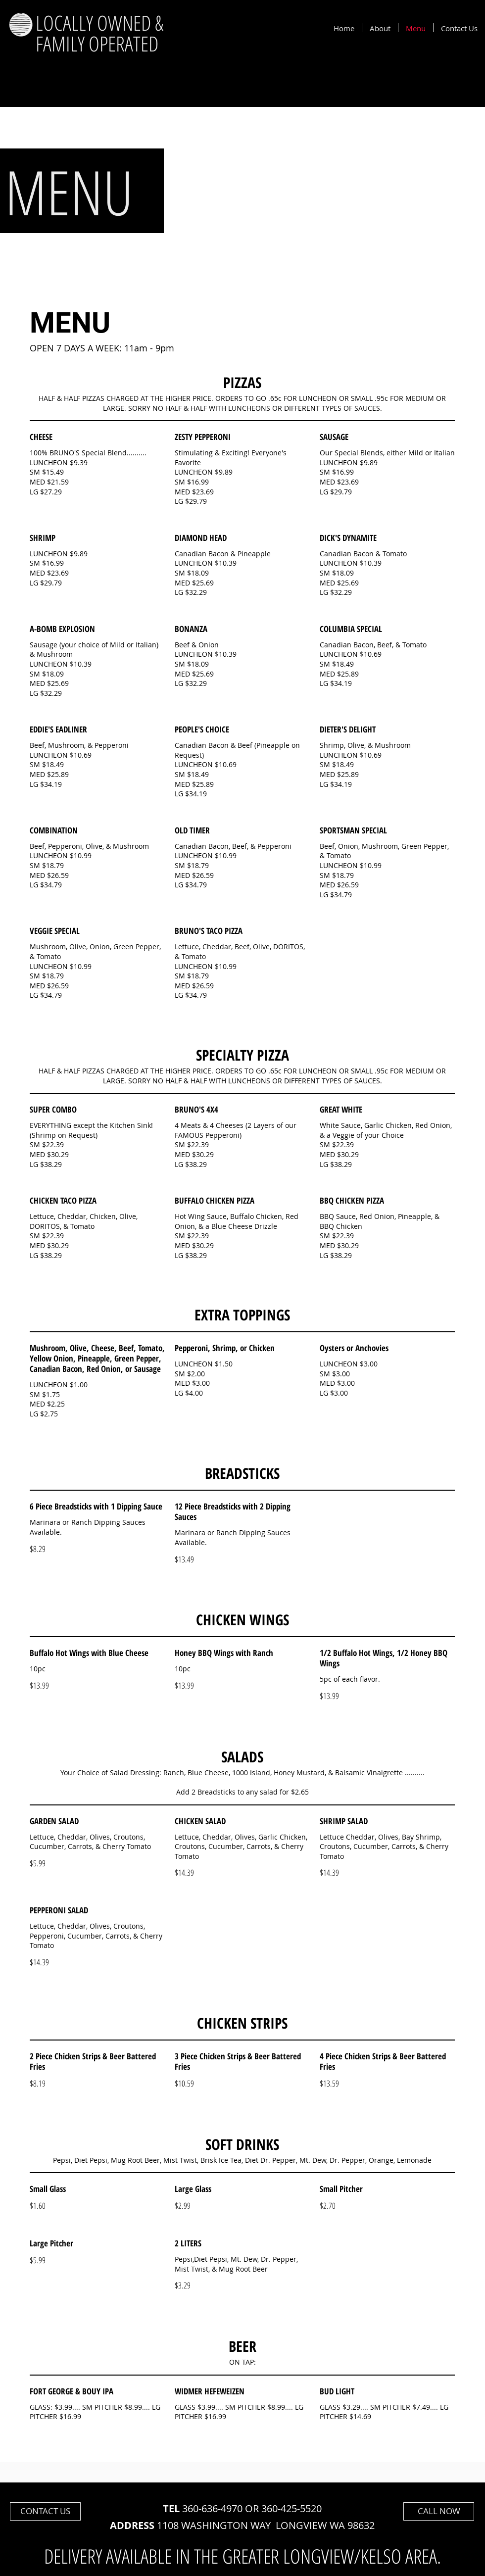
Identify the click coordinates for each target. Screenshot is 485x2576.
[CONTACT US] (45, 2511)
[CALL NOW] (438, 2511)
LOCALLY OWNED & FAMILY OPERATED (99, 32)
